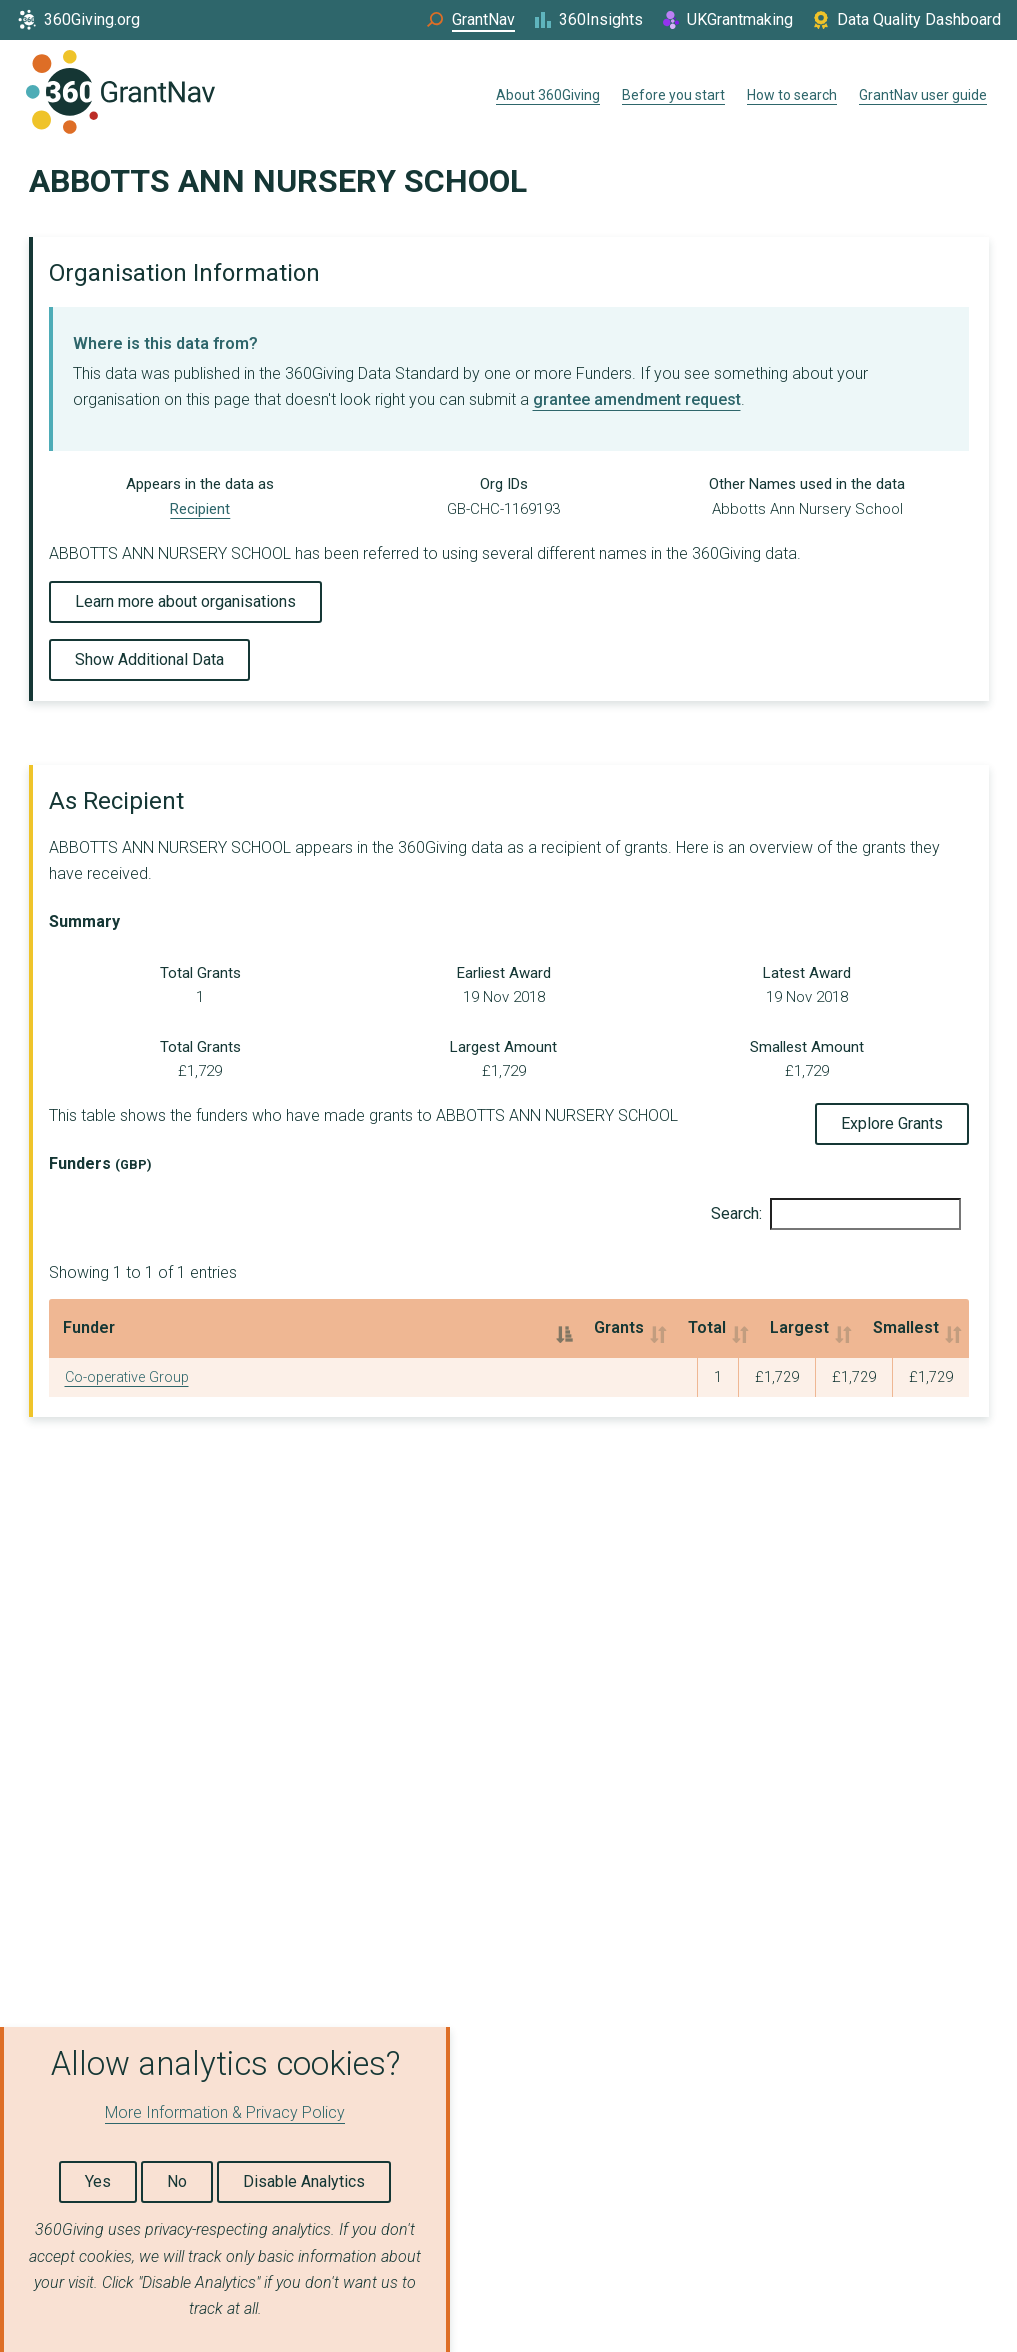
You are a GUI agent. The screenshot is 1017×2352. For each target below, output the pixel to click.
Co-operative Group (127, 1377)
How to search (792, 95)
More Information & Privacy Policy (225, 2112)
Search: (836, 1214)
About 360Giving (548, 95)
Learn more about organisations (185, 601)
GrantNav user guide (923, 95)
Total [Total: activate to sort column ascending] (504, 1327)
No (177, 2181)
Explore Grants (892, 1123)
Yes (98, 2181)
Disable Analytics (304, 2181)
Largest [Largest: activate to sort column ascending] (652, 1327)
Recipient (200, 509)
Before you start (673, 95)
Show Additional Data (149, 659)
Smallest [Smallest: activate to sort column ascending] (830, 1327)
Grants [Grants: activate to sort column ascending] (351, 1327)
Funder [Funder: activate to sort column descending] (89, 1327)
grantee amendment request (637, 399)
